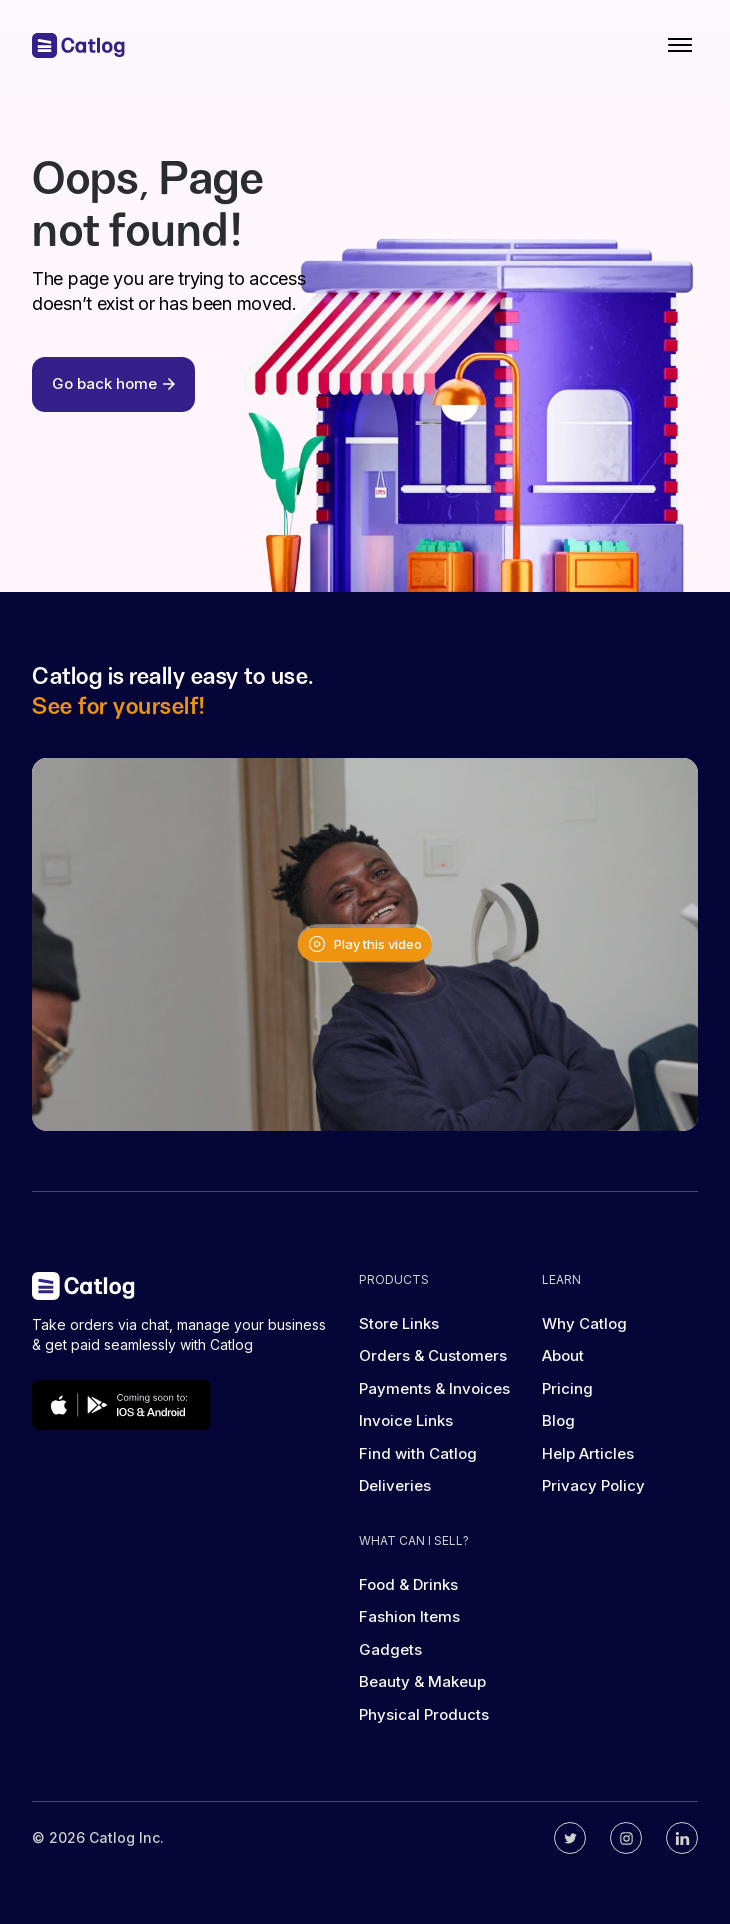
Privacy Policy (593, 1485)
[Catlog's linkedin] (682, 1838)
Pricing (567, 1388)
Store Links (399, 1323)
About (563, 1355)
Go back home (113, 383)
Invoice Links (406, 1420)
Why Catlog (584, 1323)
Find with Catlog (418, 1453)
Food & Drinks (408, 1584)
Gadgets (390, 1649)
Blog (558, 1420)
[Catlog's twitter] (570, 1838)
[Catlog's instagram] (626, 1838)
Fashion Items (409, 1616)
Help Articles (588, 1453)
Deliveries (395, 1485)
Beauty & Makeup (422, 1681)
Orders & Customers (433, 1355)
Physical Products (424, 1714)
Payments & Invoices (434, 1388)
